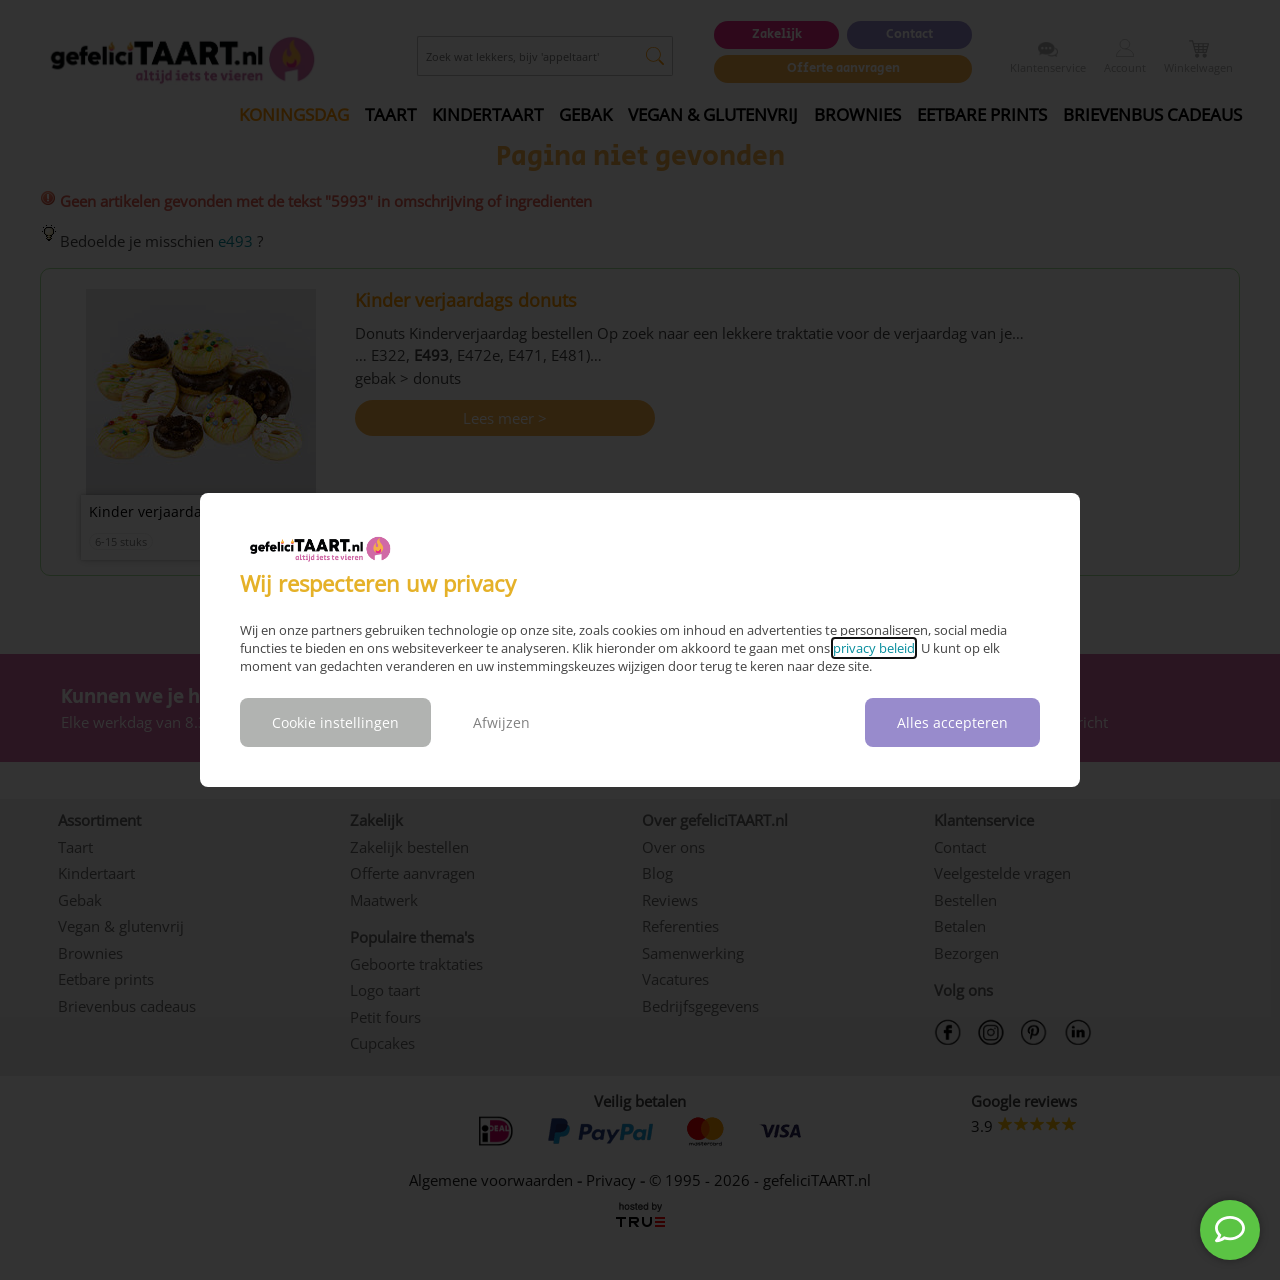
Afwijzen (501, 722)
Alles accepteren (952, 722)
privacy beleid (874, 648)
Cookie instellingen (335, 722)
